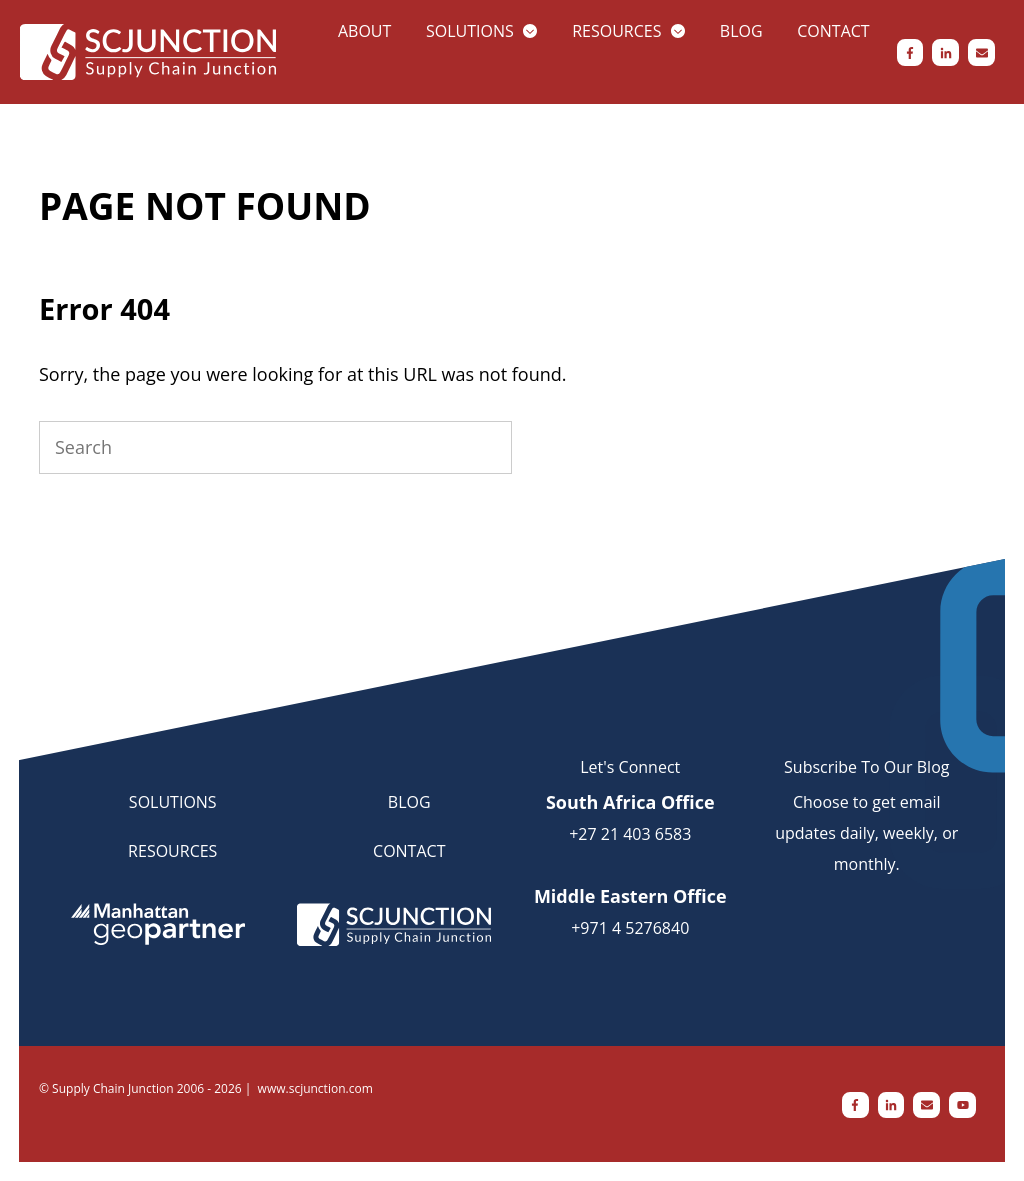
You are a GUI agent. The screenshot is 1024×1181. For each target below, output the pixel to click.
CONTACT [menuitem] (409, 851)
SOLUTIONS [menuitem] (173, 802)
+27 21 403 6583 (630, 834)
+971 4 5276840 (630, 928)
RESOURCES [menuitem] (172, 851)
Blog (741, 31)
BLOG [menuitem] (409, 802)
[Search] (275, 447)
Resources (616, 31)
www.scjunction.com (315, 1088)
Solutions (470, 31)
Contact (833, 31)
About (364, 31)
